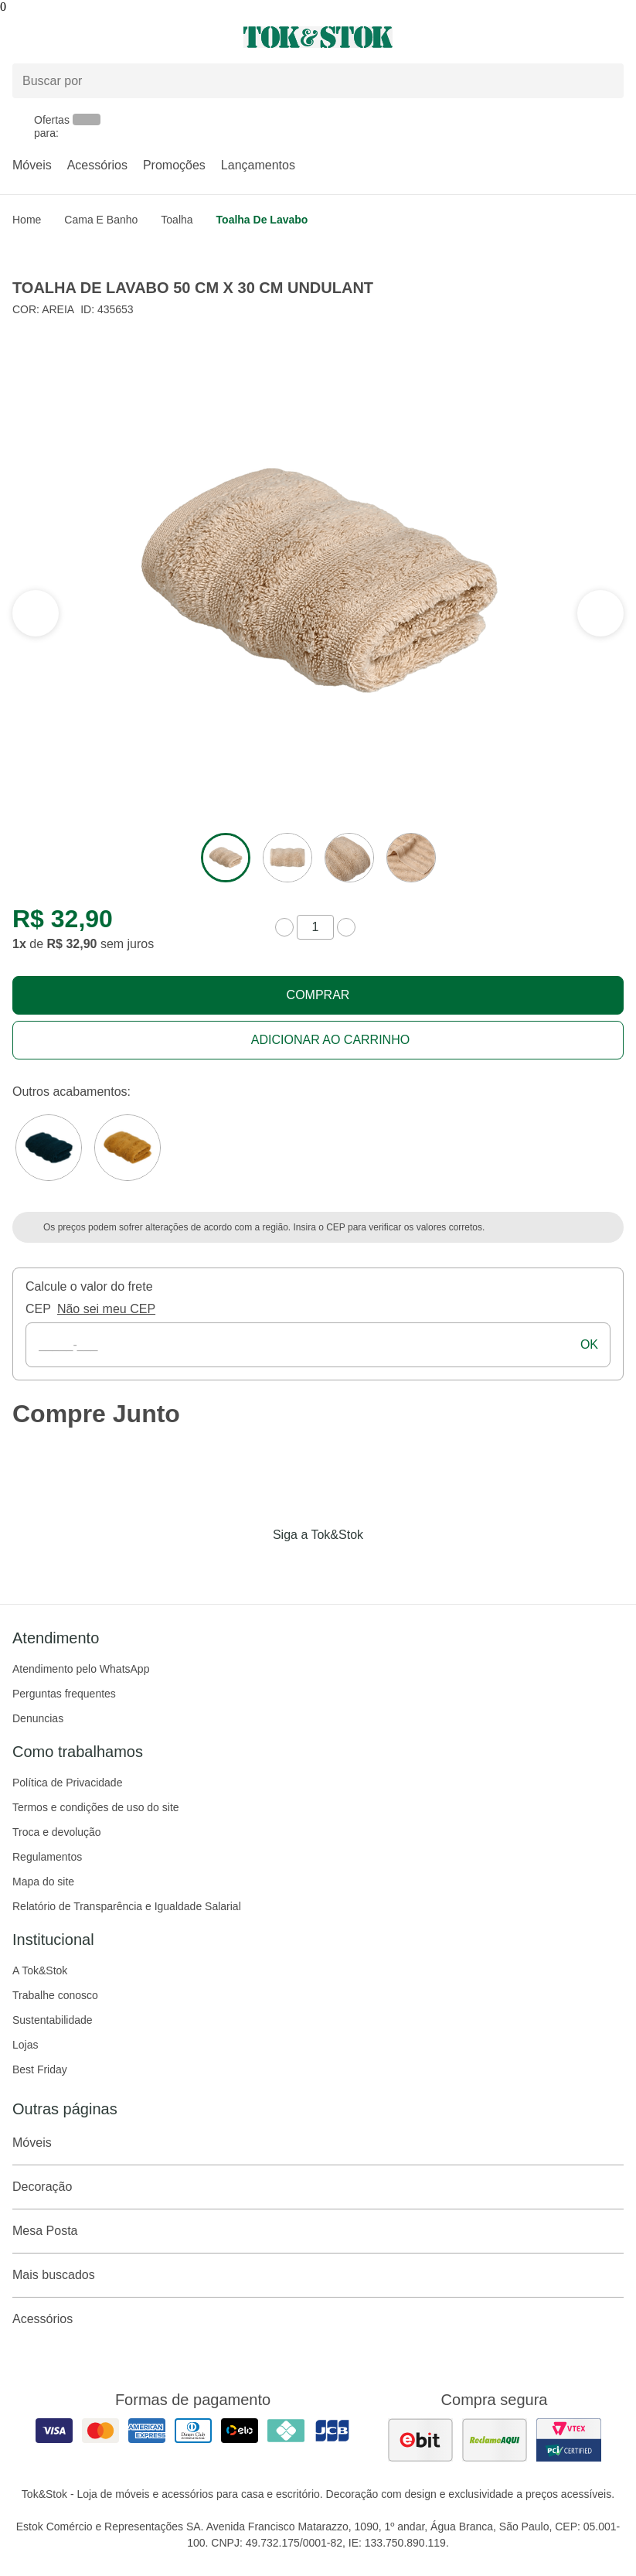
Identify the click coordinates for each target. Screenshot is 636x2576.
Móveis (32, 165)
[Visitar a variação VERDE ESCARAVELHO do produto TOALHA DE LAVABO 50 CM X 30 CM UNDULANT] (48, 1147)
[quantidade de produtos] (315, 927)
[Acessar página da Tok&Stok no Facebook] (253, 1566)
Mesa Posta (318, 2231)
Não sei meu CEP (106, 1308)
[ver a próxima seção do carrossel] (35, 613)
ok (589, 1344)
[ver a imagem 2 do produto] (287, 857)
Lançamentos (258, 165)
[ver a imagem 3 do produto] (349, 857)
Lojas (25, 2045)
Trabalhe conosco (55, 1995)
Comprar (318, 994)
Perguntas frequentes (64, 1693)
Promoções (174, 165)
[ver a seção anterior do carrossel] (600, 613)
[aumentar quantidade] (346, 927)
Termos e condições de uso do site (95, 1807)
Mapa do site (43, 1881)
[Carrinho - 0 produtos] (614, 37)
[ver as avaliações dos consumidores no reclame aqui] (494, 2440)
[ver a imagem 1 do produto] (225, 857)
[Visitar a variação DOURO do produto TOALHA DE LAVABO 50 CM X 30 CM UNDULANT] (127, 1147)
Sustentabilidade (52, 2020)
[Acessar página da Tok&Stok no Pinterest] (340, 1566)
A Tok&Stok (39, 1970)
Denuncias (37, 1718)
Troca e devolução (56, 1832)
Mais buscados (318, 2275)
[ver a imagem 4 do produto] (411, 857)
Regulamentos (47, 1857)
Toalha (176, 219)
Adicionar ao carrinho (330, 1039)
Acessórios (97, 165)
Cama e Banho (101, 219)
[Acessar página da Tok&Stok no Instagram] (296, 1566)
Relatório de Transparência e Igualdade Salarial (126, 1906)
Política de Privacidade (67, 1782)
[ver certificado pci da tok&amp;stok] (568, 2440)
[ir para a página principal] (318, 37)
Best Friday (39, 2069)
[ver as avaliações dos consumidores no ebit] (420, 2440)
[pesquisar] (605, 81)
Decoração (318, 2187)
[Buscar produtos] (318, 80)
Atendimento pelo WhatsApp (80, 1669)
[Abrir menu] (105, 37)
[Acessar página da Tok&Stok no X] (383, 1566)
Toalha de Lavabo (262, 219)
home (26, 219)
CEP (38, 1308)
